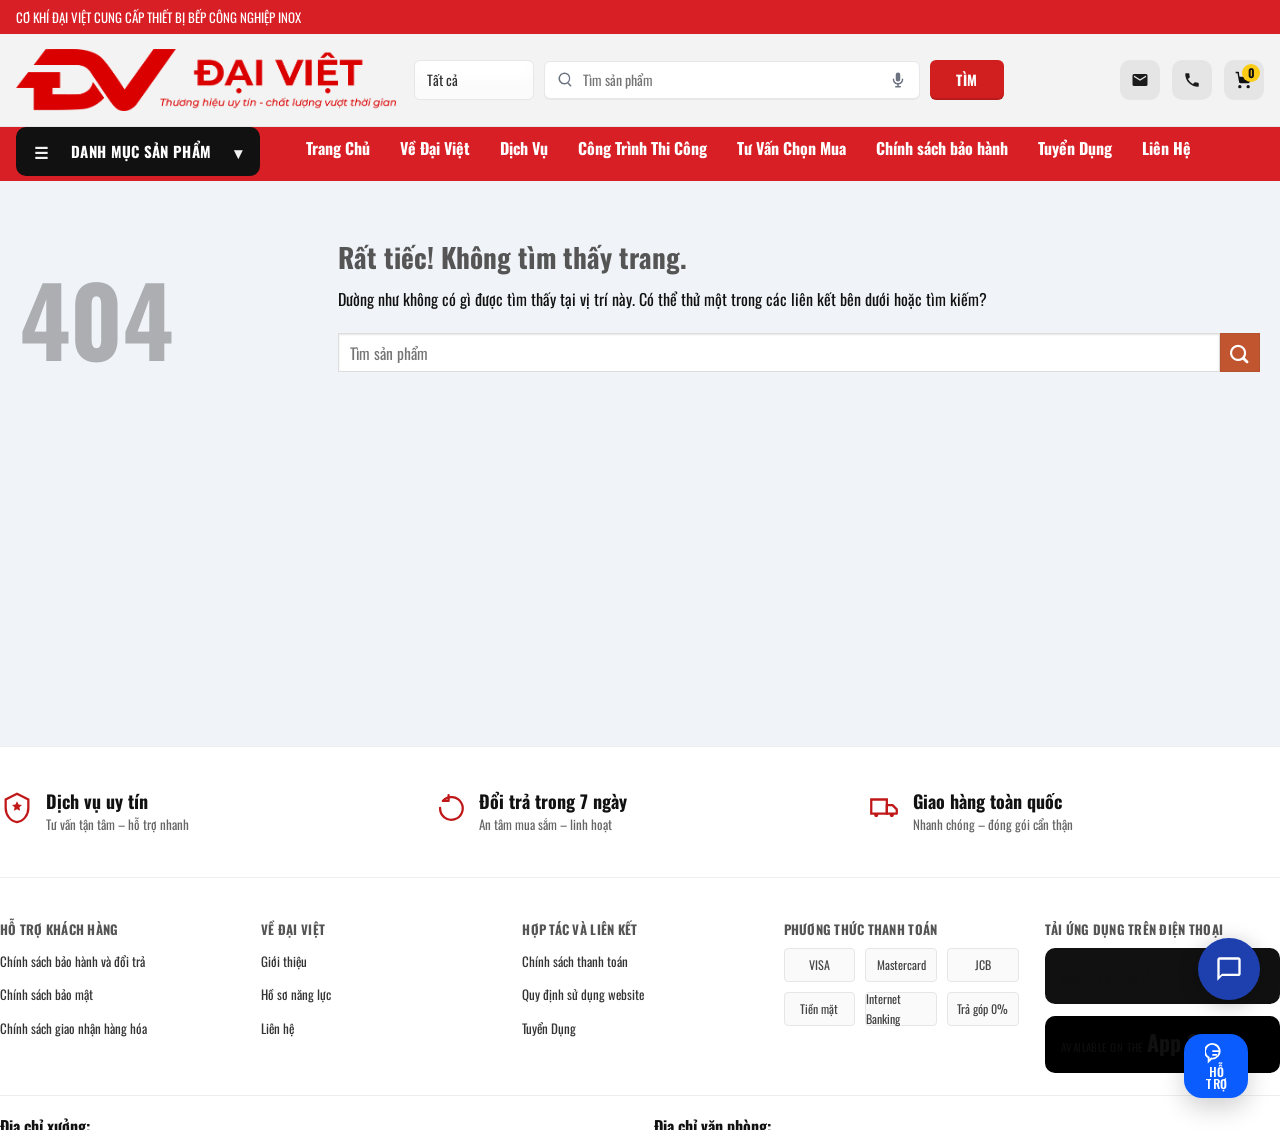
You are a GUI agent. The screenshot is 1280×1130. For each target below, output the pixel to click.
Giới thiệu (284, 961)
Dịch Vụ (524, 148)
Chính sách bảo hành (942, 148)
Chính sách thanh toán (575, 961)
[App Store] (1162, 1044)
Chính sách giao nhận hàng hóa (73, 1028)
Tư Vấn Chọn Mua (791, 148)
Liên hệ (277, 1028)
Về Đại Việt (435, 148)
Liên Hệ (1166, 148)
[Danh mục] (474, 80)
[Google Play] (1162, 976)
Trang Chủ (338, 148)
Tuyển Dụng (1075, 148)
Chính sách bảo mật (46, 994)
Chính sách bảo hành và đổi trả (72, 961)
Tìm (967, 79)
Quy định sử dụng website (583, 994)
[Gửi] (1240, 352)
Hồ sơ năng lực (296, 994)
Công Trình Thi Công (642, 148)
